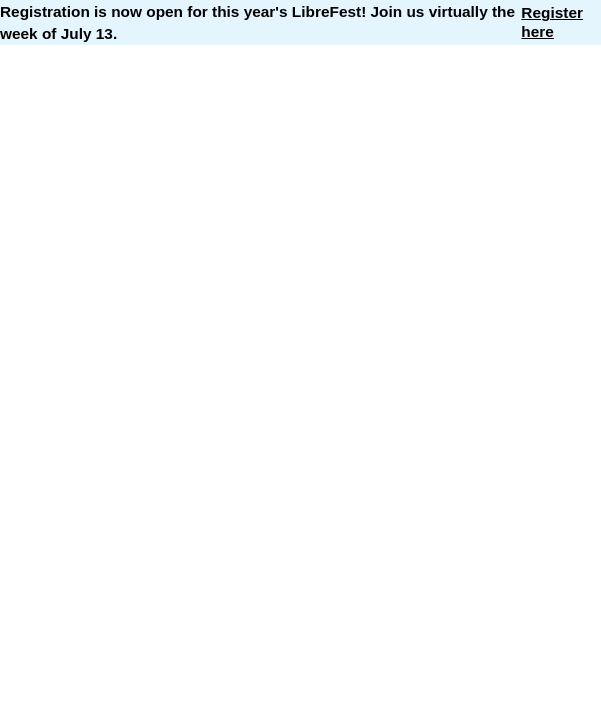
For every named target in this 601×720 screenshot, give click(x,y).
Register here (552, 21)
